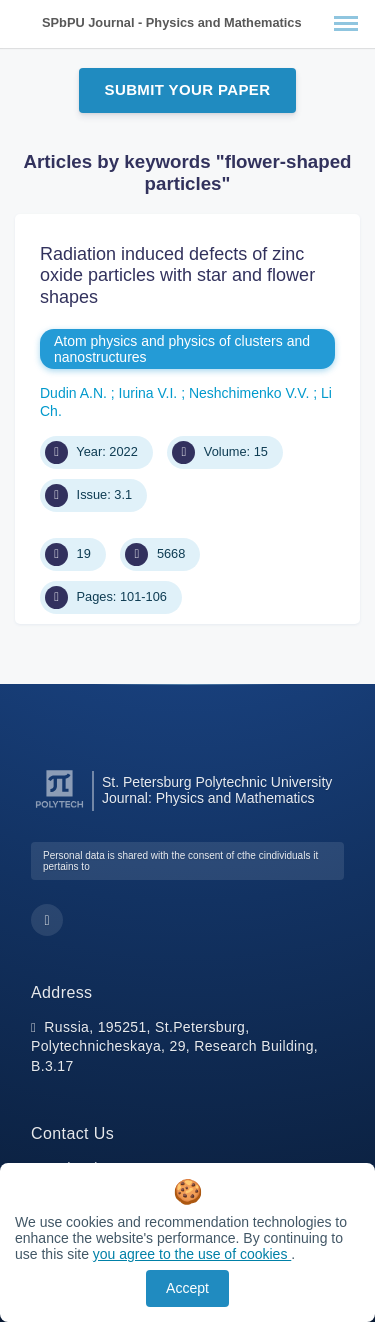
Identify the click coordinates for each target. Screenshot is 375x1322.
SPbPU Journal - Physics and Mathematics (172, 22)
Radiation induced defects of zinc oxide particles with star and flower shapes (177, 275)
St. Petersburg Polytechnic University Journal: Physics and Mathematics (217, 790)
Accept (187, 1288)
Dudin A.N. (75, 393)
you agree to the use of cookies (192, 1254)
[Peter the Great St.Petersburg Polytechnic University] (59, 808)
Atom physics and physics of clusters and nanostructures (182, 349)
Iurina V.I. (150, 393)
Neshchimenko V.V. (251, 393)
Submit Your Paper (188, 89)
